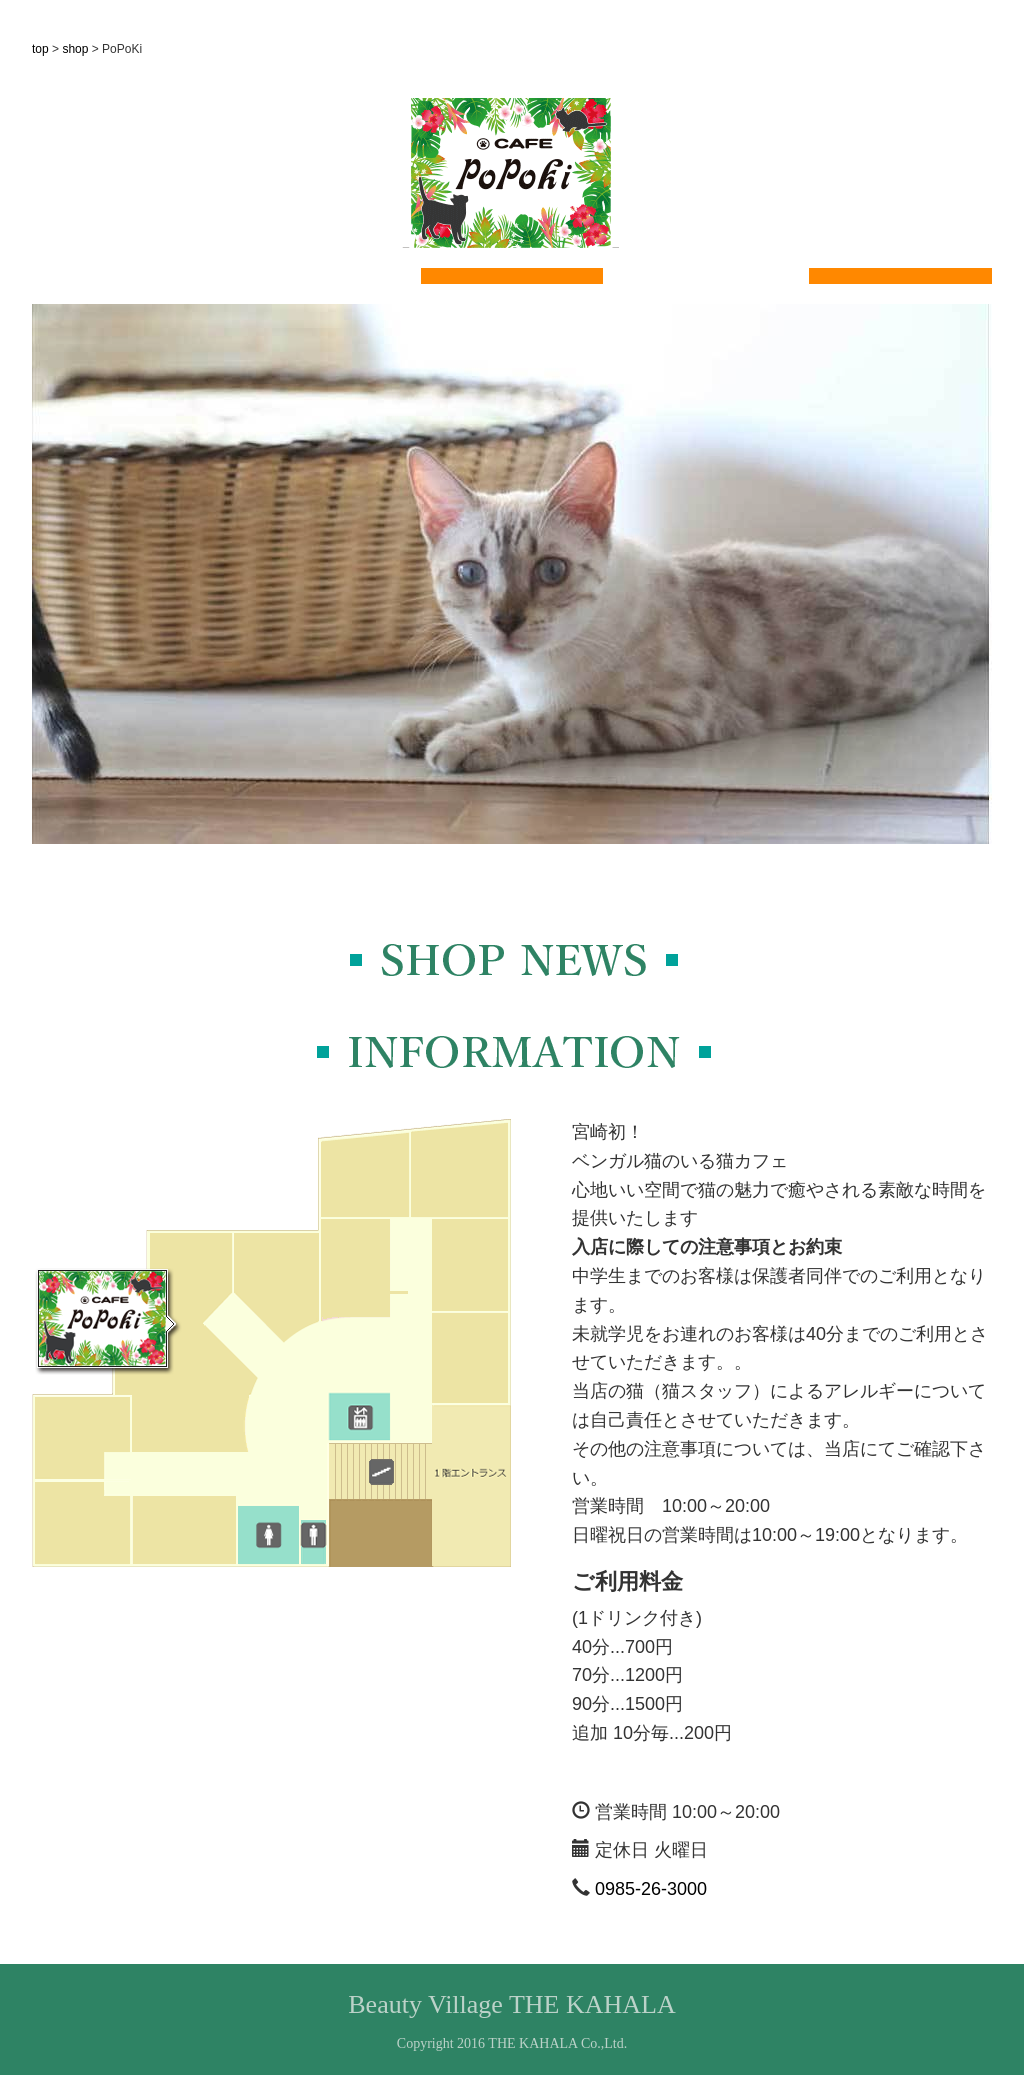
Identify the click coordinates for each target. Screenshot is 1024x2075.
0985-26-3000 (651, 1889)
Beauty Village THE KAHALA (511, 2004)
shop (75, 49)
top (40, 49)
